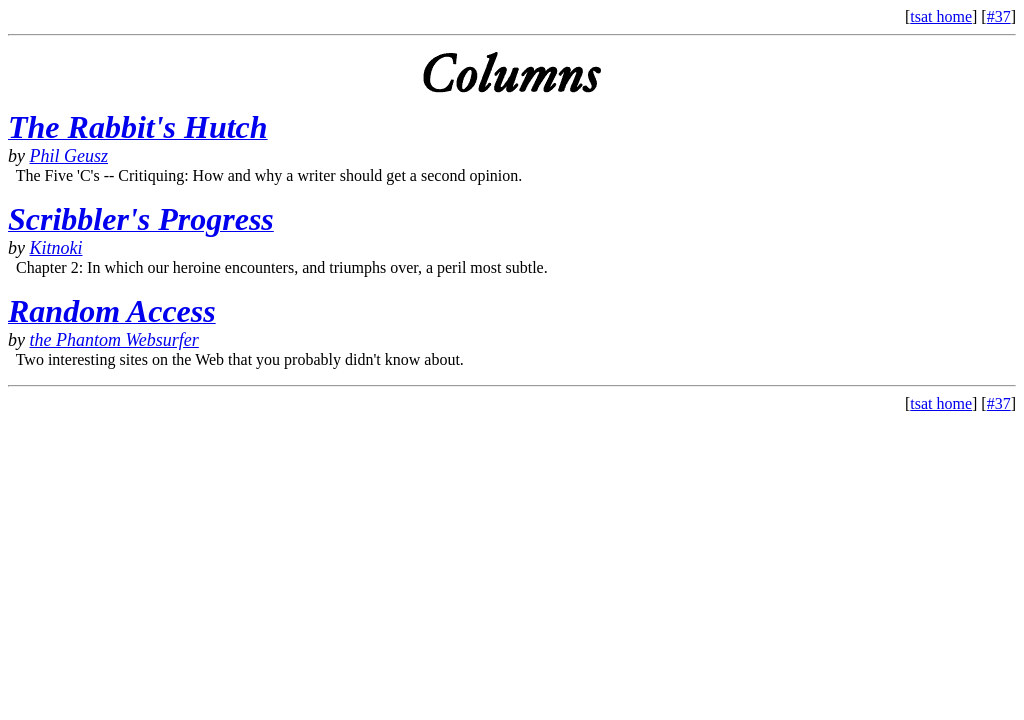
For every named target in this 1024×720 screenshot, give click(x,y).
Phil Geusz (69, 156)
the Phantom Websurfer (114, 340)
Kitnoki (56, 248)
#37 (999, 16)
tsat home (941, 16)
